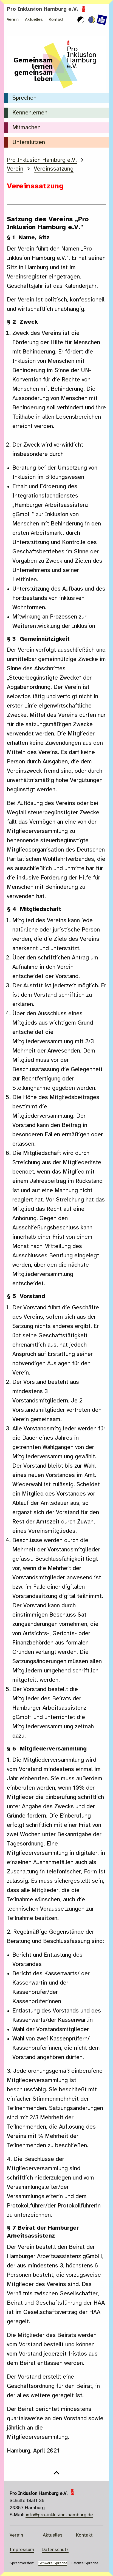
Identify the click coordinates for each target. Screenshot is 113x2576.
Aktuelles (34, 20)
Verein (13, 20)
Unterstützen (29, 142)
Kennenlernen (29, 113)
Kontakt (56, 20)
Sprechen (24, 98)
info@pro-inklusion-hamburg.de (59, 2514)
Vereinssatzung (54, 169)
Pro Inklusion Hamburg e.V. (47, 9)
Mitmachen (26, 128)
